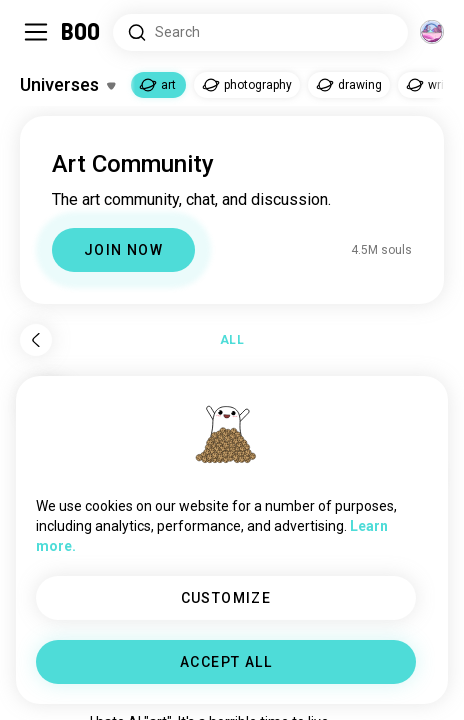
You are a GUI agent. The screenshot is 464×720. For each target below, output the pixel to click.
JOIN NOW (123, 250)
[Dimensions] (432, 32)
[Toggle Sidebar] (36, 32)
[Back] (36, 340)
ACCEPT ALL (226, 662)
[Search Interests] (260, 32)
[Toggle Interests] (67, 85)
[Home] (81, 32)
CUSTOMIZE (226, 598)
